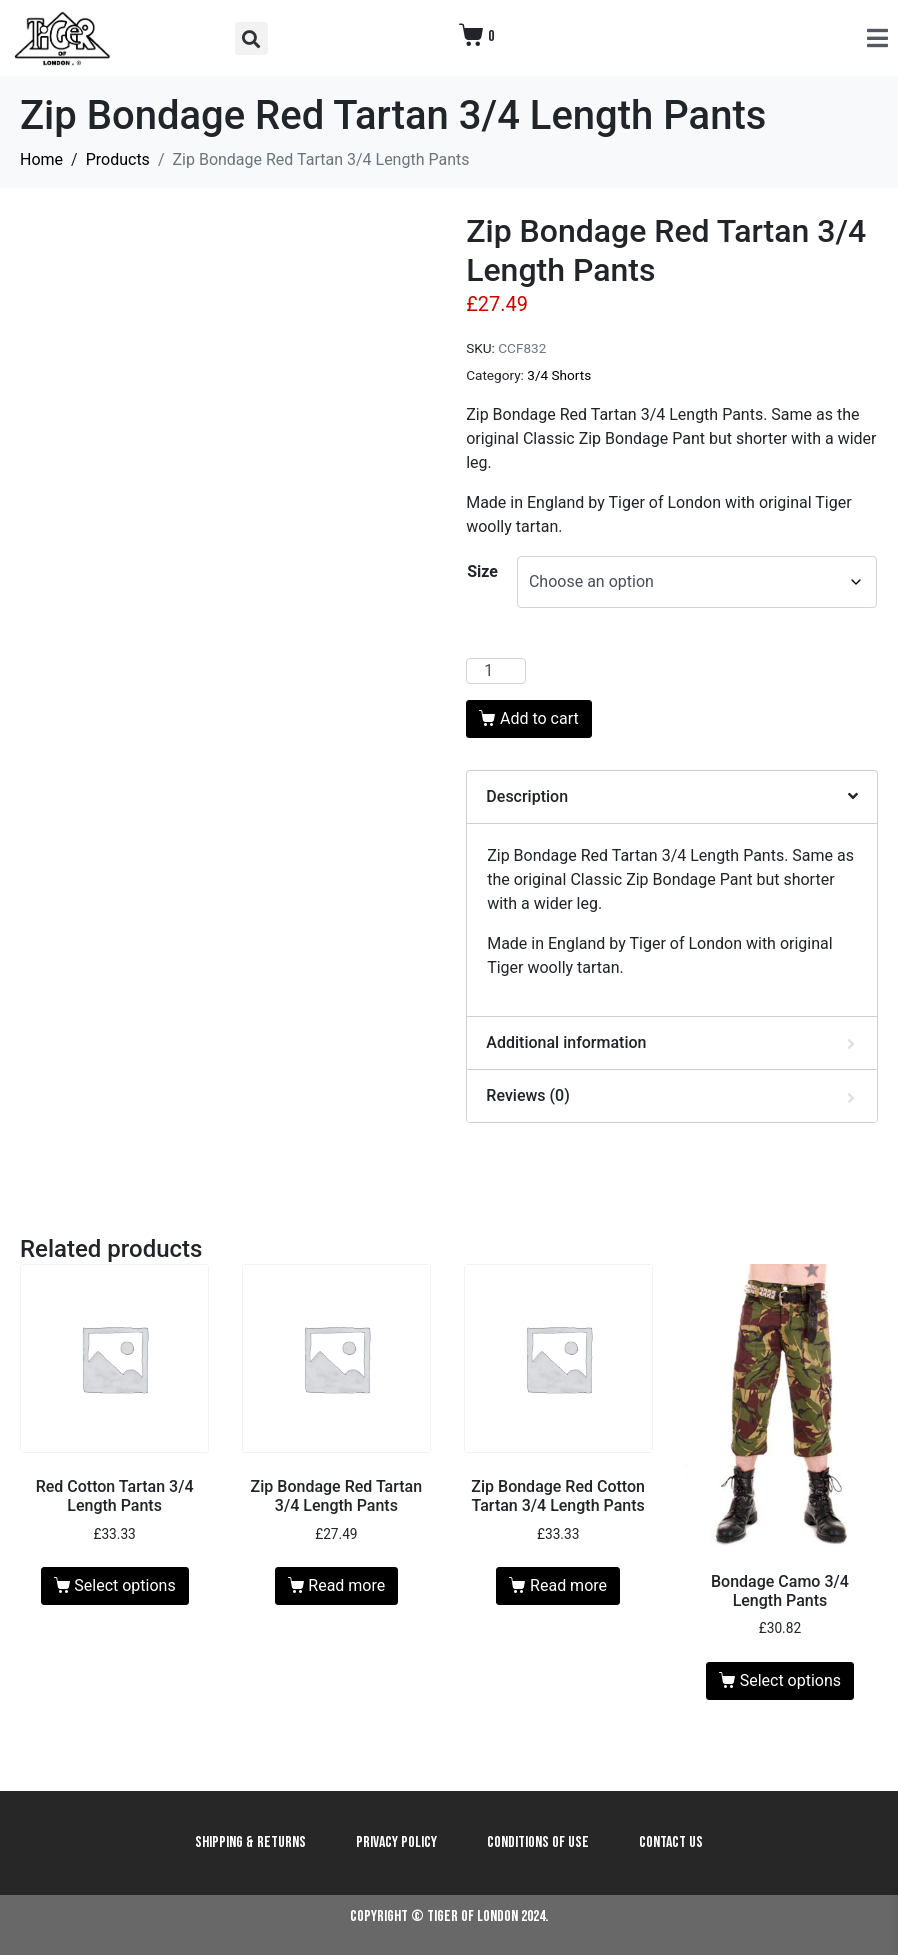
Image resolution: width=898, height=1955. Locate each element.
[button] (251, 38)
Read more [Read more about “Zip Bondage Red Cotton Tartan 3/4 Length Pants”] (568, 1585)
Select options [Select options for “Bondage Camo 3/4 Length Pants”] (790, 1680)
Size (482, 571)
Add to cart (539, 718)
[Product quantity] (496, 671)
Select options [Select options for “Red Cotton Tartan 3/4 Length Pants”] (124, 1585)
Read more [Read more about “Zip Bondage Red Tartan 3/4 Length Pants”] (346, 1585)
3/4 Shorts (559, 375)
